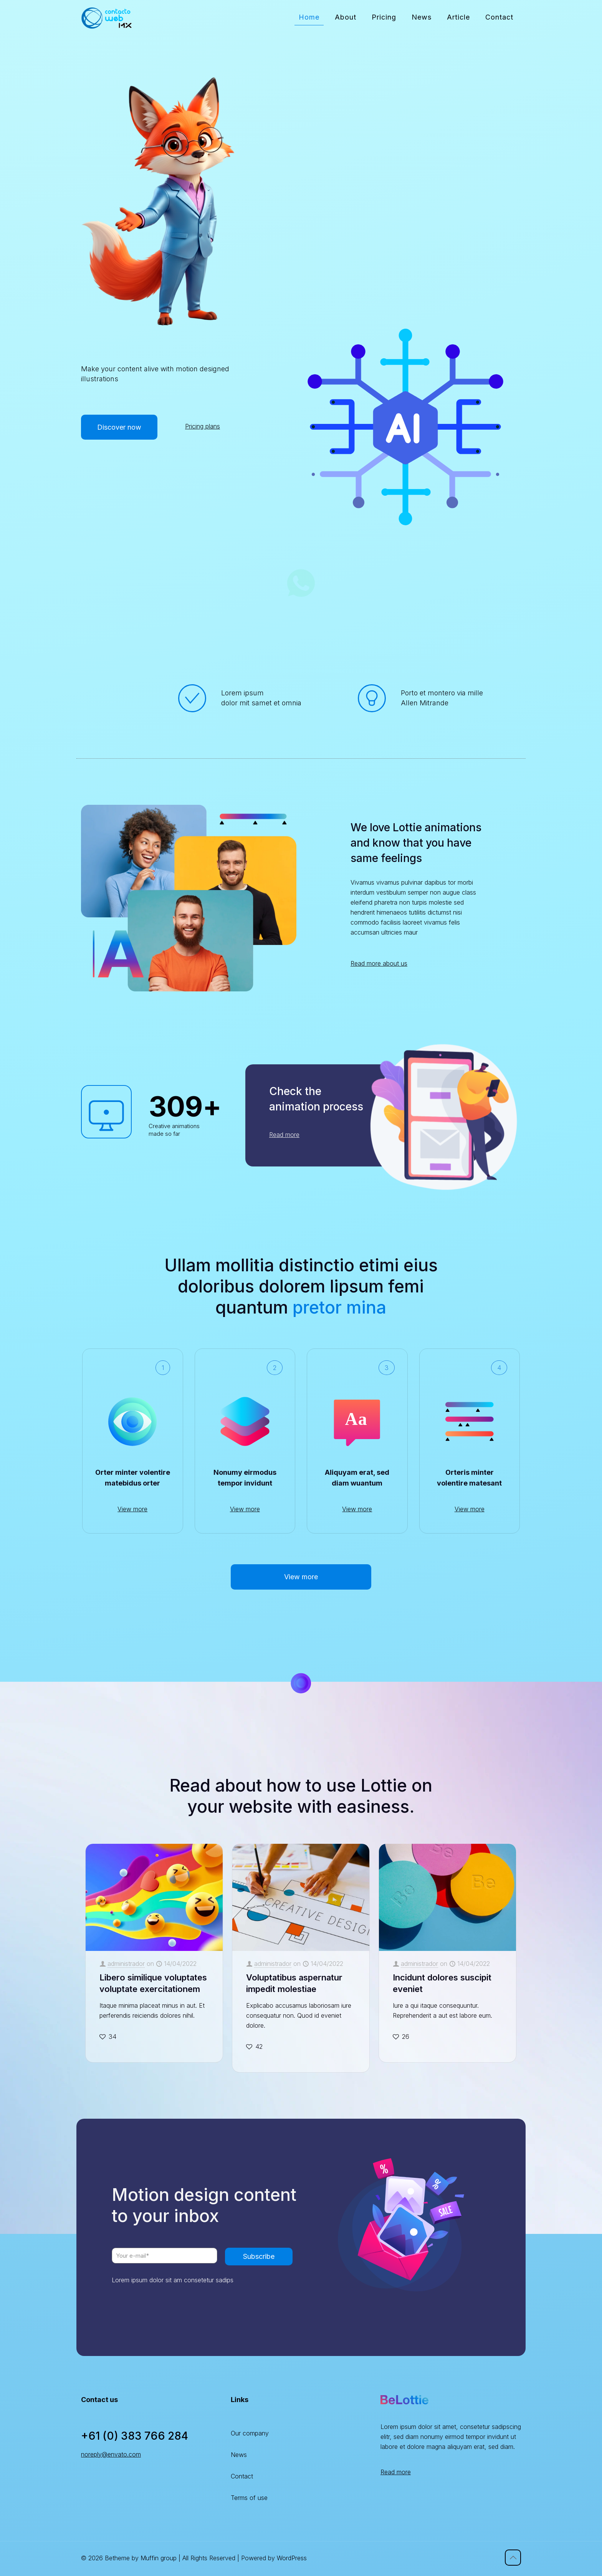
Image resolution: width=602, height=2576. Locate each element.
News (239, 2455)
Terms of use (249, 2498)
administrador (126, 1963)
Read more (395, 2472)
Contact (242, 2476)
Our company (250, 2433)
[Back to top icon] (513, 2558)
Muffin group (159, 2558)
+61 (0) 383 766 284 (134, 2435)
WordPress (292, 2558)
